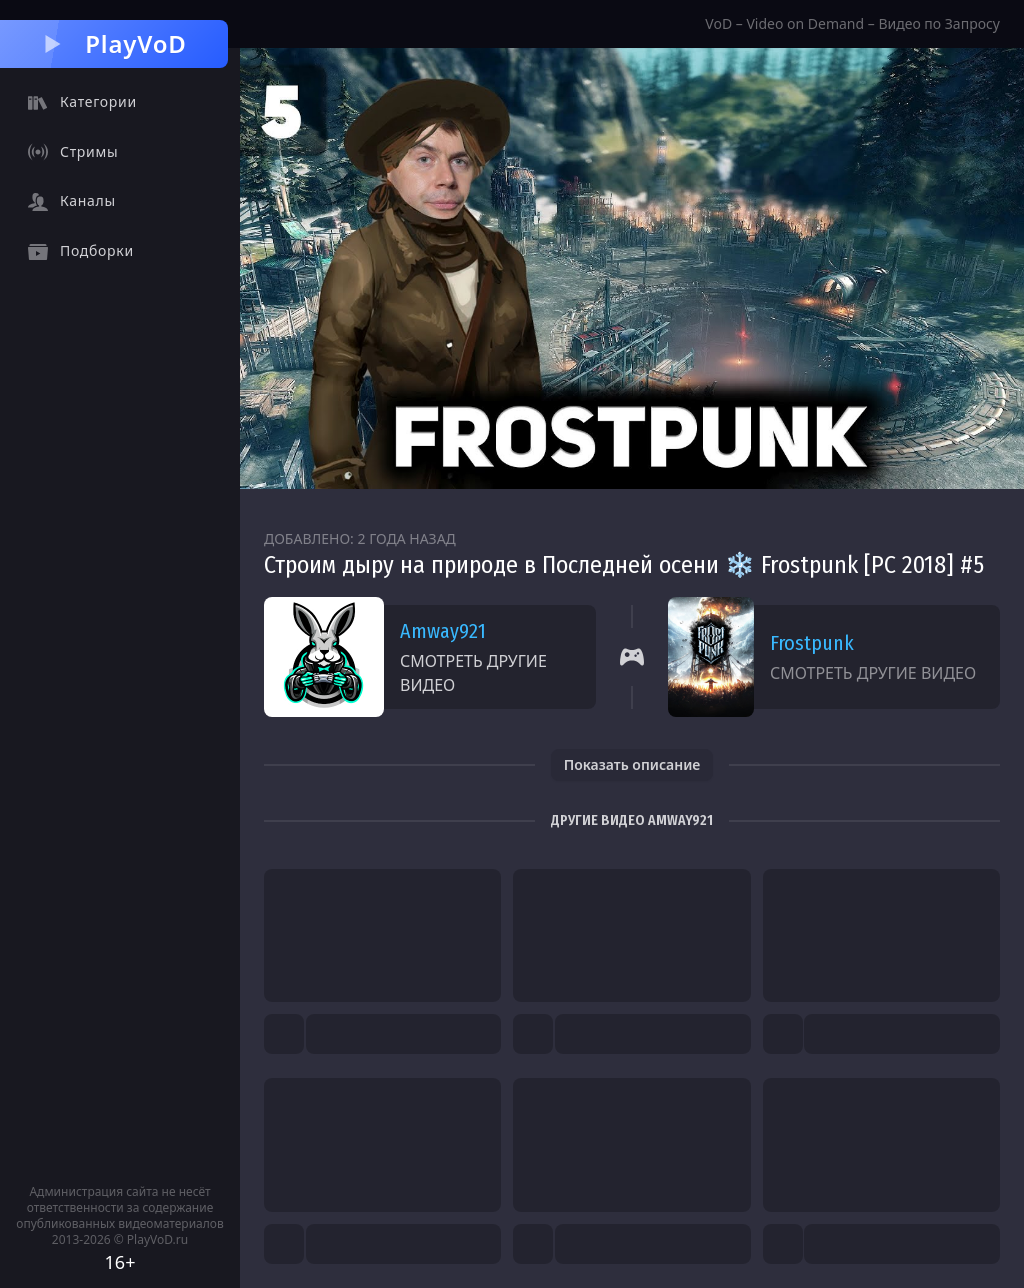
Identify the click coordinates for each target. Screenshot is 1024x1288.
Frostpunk (812, 643)
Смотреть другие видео (473, 673)
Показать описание (632, 764)
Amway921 (443, 631)
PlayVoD (113, 43)
